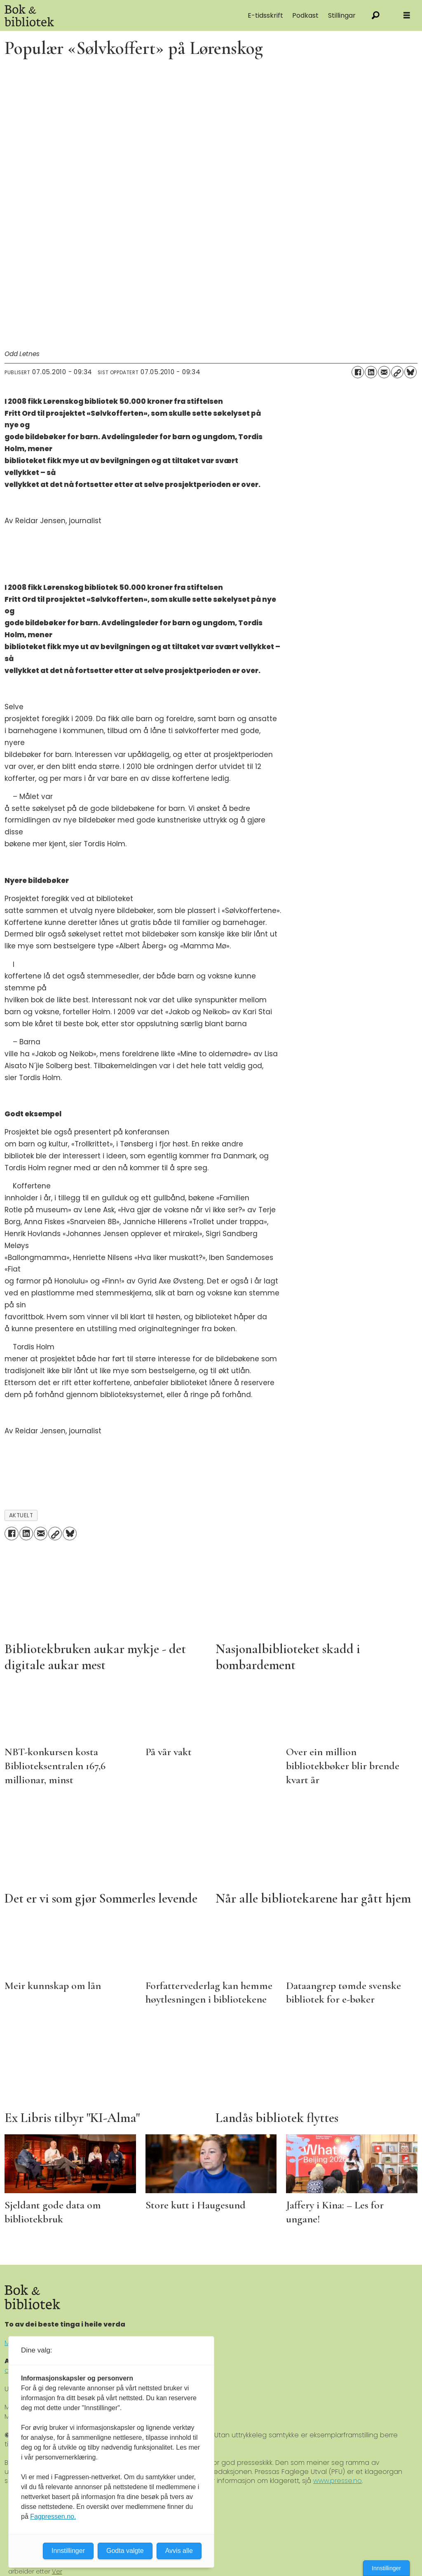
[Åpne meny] (407, 15)
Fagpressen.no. (53, 2516)
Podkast (305, 15)
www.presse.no (337, 2480)
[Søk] (375, 15)
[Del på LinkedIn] (371, 372)
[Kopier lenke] (397, 372)
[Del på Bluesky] (410, 372)
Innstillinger (386, 2568)
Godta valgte (125, 2550)
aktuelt (21, 1515)
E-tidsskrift (265, 15)
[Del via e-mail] (384, 372)
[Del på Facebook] (358, 372)
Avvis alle (179, 2550)
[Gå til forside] (91, 15)
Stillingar (342, 15)
